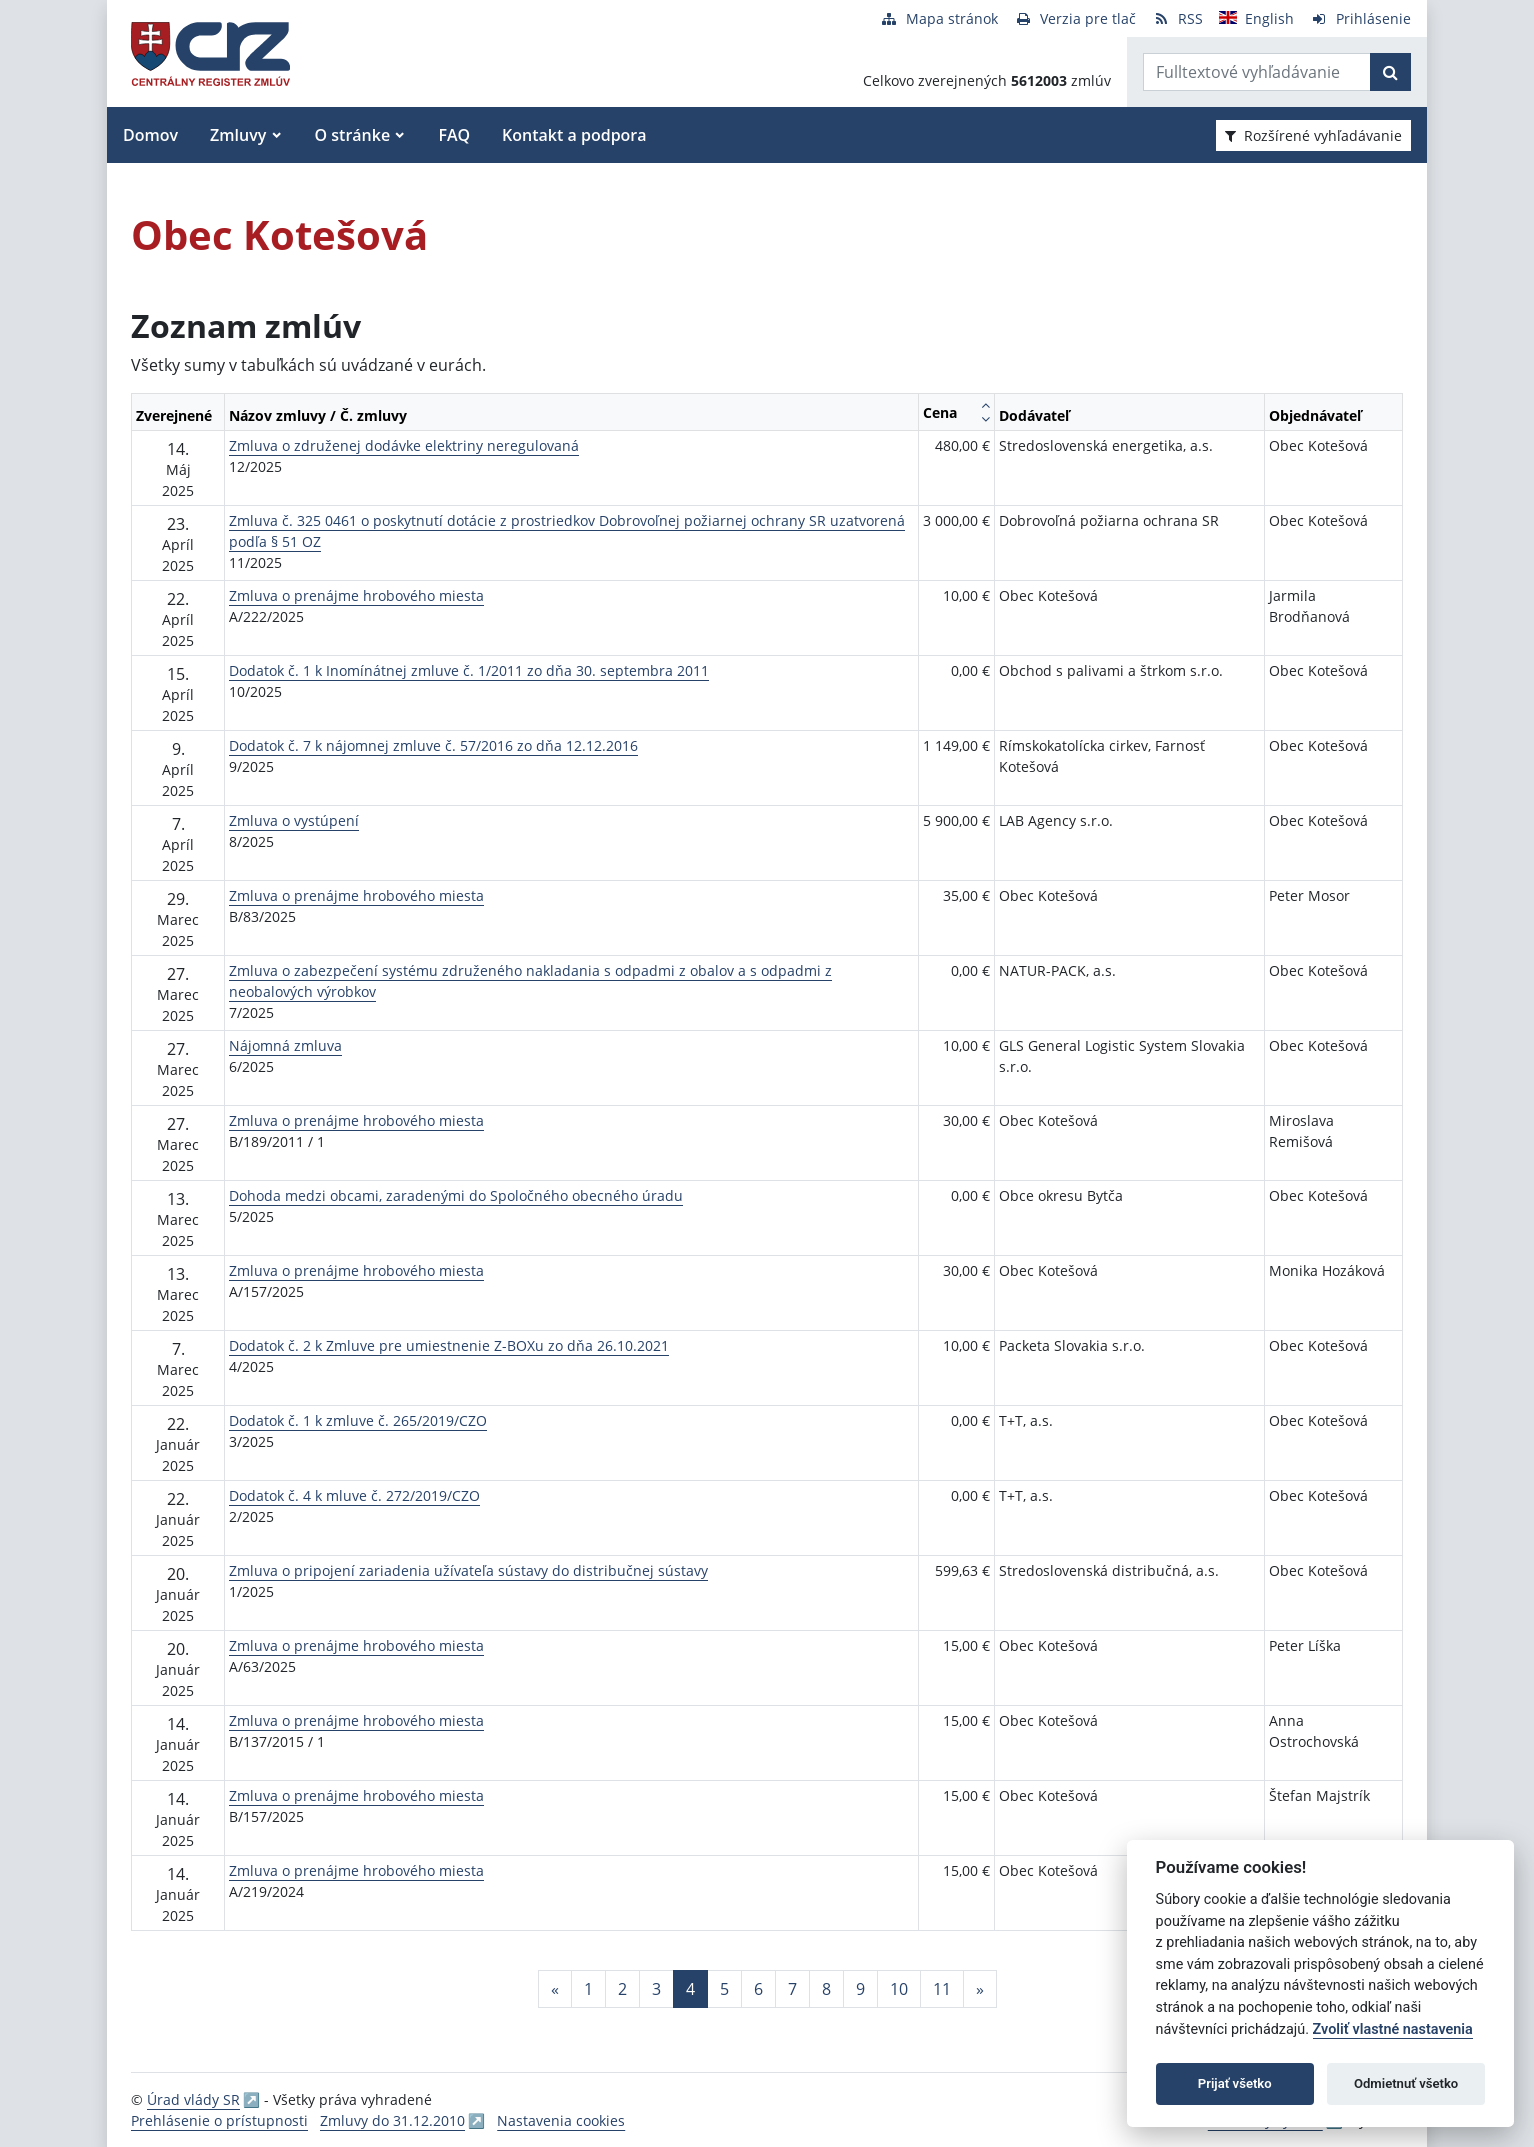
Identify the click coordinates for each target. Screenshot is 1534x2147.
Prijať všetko (1235, 2083)
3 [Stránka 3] (656, 1989)
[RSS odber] (1177, 18)
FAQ (454, 135)
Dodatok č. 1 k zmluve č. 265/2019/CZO (358, 1420)
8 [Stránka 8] (826, 1989)
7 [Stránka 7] (792, 1989)
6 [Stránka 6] (758, 1989)
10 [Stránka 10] (899, 1989)
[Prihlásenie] (1360, 18)
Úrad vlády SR (193, 2099)
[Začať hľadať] (1390, 72)
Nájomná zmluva (285, 1045)
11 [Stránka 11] (942, 1989)
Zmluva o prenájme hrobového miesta (356, 595)
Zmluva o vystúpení (294, 820)
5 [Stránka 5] (724, 1989)
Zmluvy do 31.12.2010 (392, 2120)
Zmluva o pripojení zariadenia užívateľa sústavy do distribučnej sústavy (468, 1570)
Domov (150, 135)
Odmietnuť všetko (1406, 2083)
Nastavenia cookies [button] (561, 2120)
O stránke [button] (353, 135)
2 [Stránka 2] (622, 1989)
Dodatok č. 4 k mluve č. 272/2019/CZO (354, 1495)
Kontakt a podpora (574, 135)
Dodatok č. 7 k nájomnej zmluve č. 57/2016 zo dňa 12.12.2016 (433, 745)
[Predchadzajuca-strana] (555, 1989)
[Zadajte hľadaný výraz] (1257, 72)
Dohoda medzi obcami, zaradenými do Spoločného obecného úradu (456, 1195)
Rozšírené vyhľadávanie (1313, 135)
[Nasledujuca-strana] (980, 1989)
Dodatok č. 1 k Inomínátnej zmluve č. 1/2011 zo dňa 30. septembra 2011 (469, 670)
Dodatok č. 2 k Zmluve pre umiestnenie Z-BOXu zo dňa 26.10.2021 (449, 1345)
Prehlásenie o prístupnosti (219, 2120)
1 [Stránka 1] (588, 1989)
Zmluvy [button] (238, 135)
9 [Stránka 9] (860, 1989)
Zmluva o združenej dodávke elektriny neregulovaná (404, 445)
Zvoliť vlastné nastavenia (1393, 2029)
